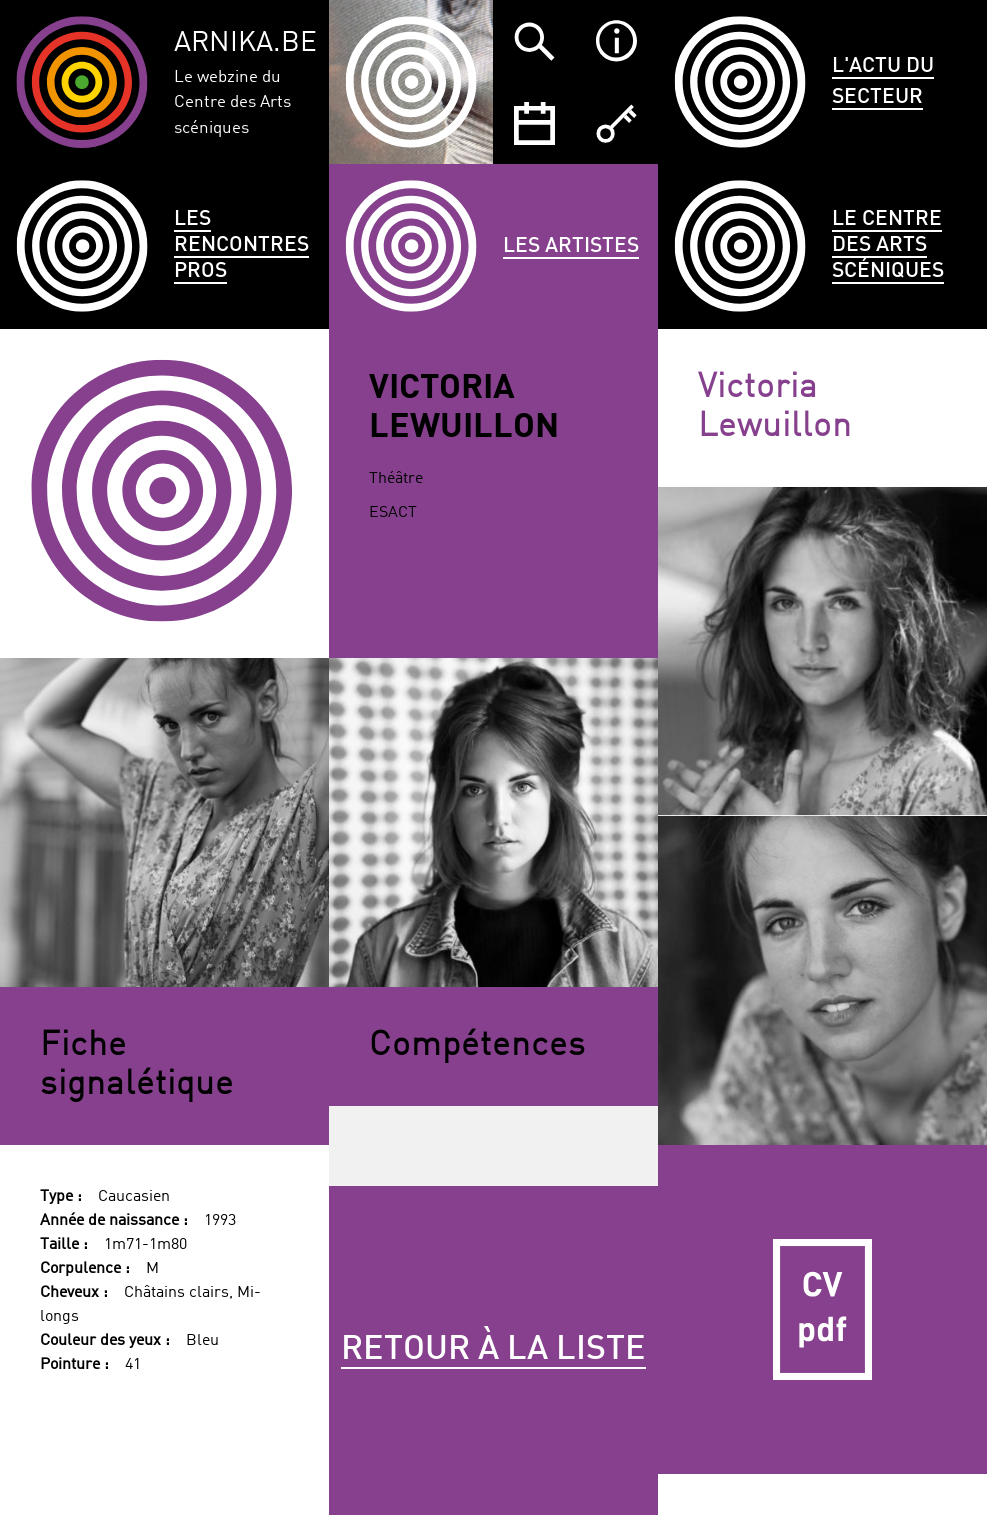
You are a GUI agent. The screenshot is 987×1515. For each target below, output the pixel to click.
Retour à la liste (493, 1350)
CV (822, 1309)
